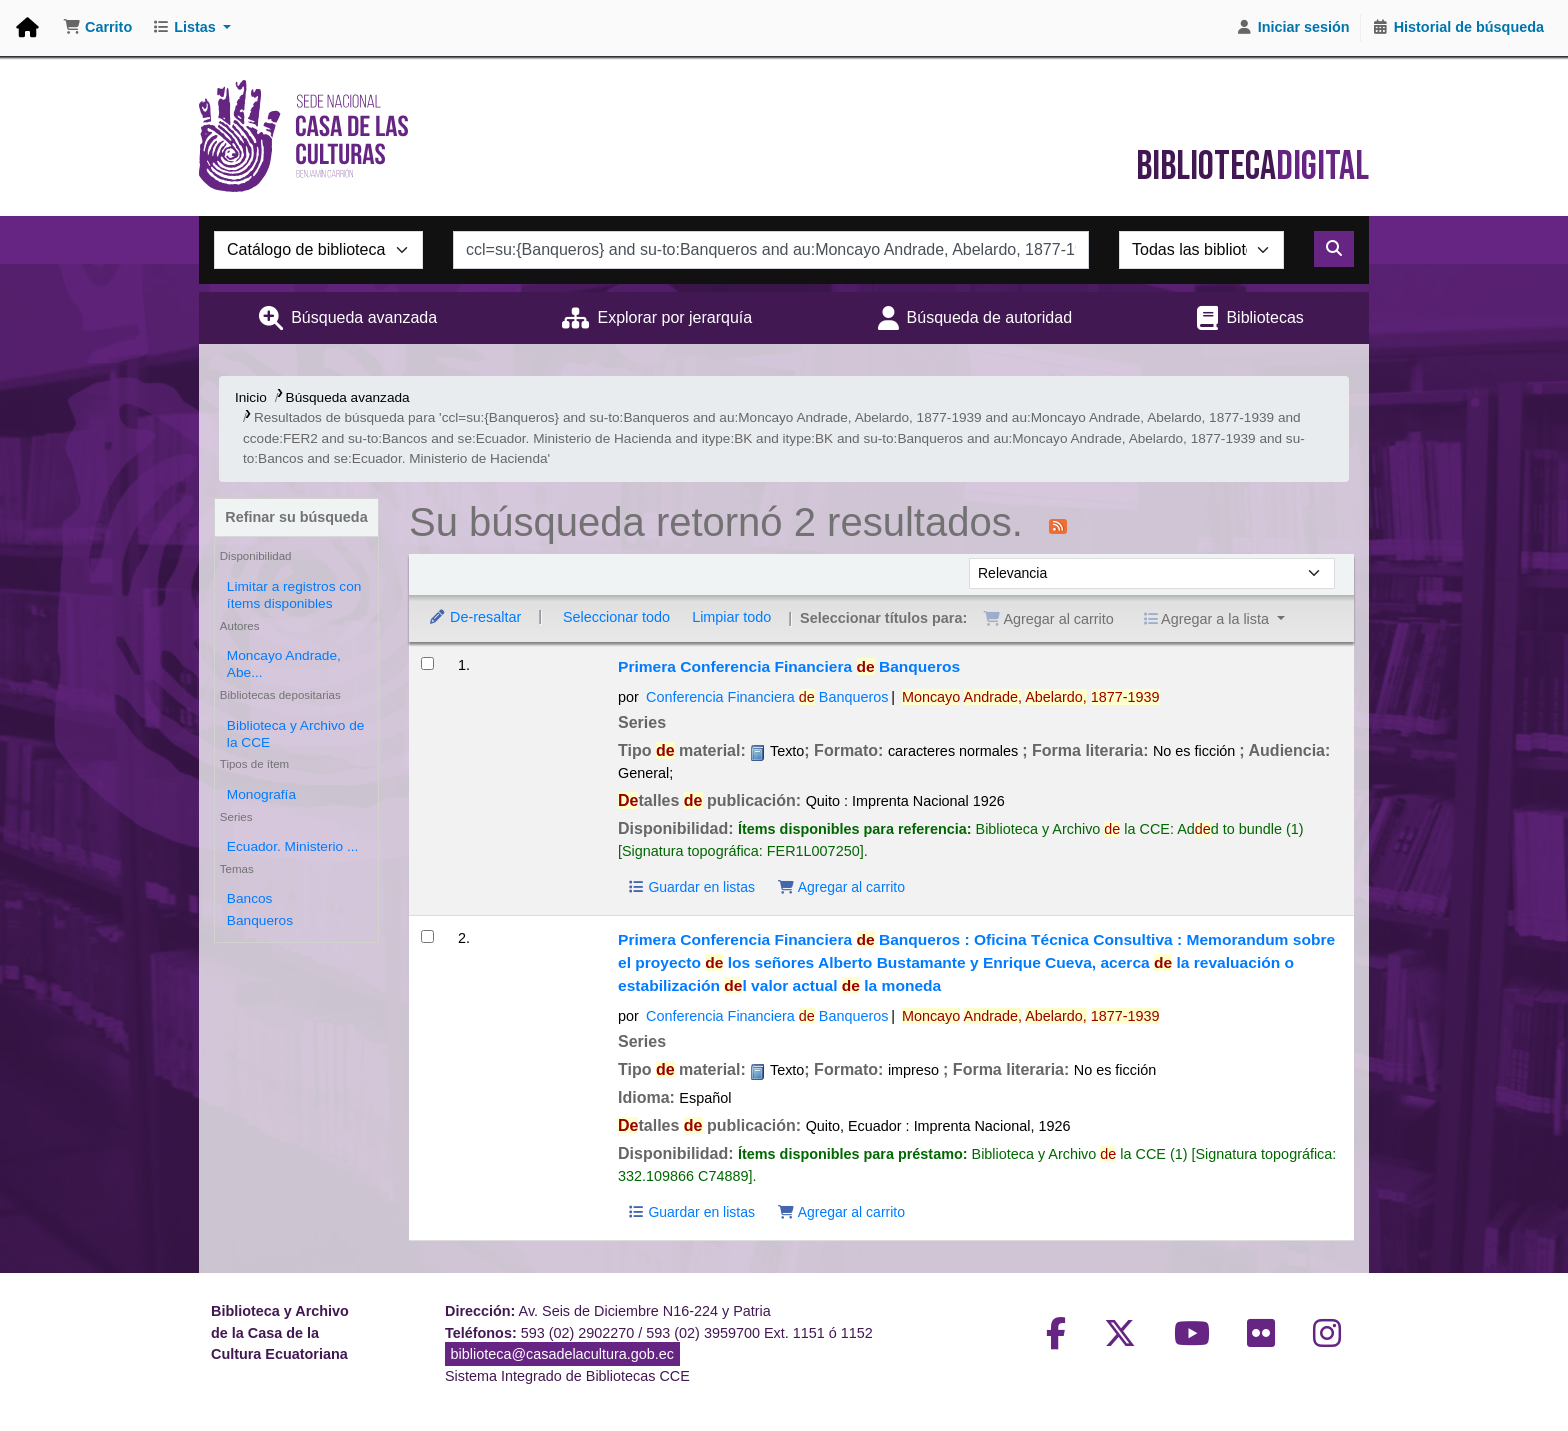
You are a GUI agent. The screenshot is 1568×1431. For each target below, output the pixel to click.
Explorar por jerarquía (674, 317)
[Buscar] (1334, 249)
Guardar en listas (691, 887)
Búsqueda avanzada (364, 317)
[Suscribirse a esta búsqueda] (1058, 525)
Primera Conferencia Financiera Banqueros (789, 666)
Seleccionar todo (616, 617)
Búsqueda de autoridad (989, 317)
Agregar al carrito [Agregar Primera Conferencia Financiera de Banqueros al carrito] (841, 887)
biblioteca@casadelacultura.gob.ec (562, 1354)
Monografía (261, 794)
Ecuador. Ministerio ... (292, 846)
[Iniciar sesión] (1293, 28)
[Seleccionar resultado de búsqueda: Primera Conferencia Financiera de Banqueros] (427, 663)
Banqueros (260, 920)
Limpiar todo (731, 617)
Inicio (251, 397)
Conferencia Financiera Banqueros (767, 697)
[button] (97, 28)
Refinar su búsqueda (296, 517)
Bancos (250, 898)
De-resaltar (474, 617)
